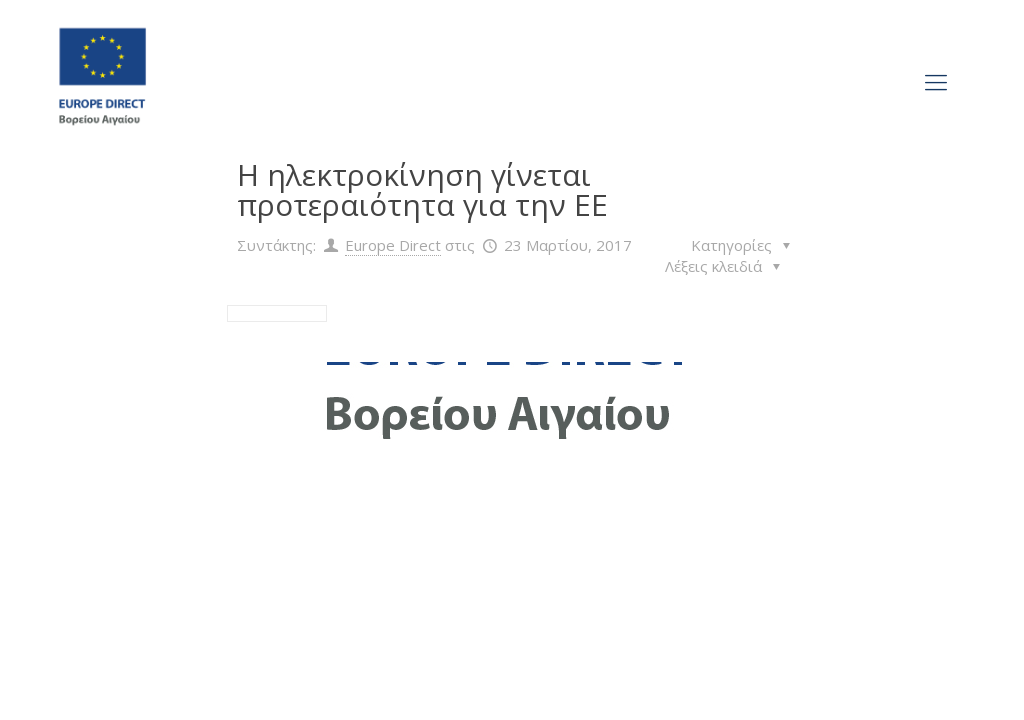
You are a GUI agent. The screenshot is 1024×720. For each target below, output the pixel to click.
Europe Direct (393, 245)
